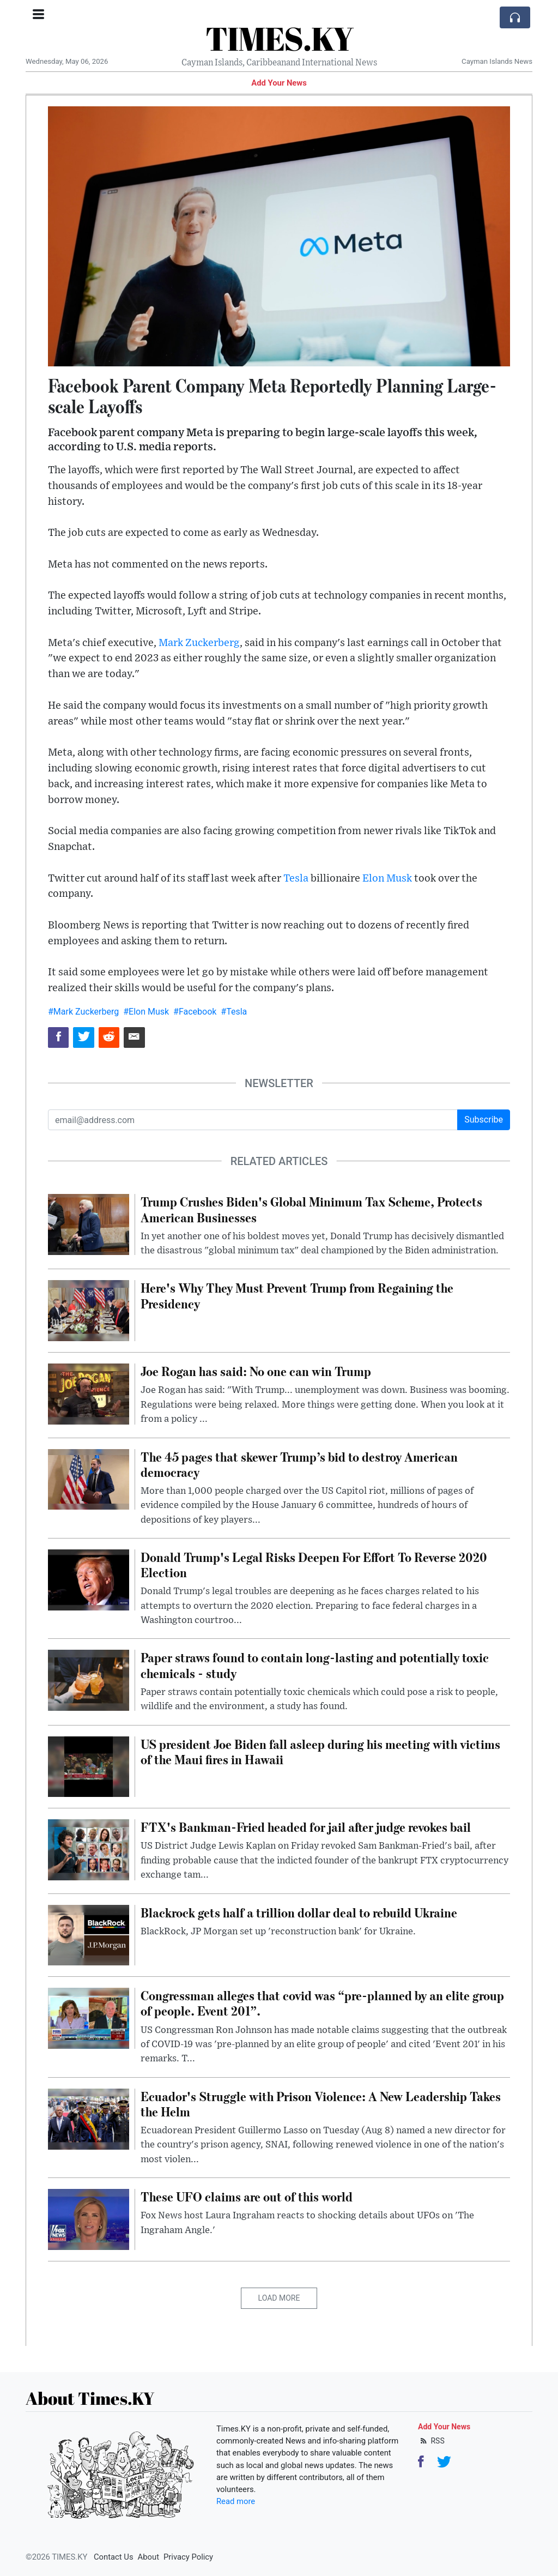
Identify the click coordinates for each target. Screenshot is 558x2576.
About (148, 2557)
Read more (235, 2501)
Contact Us (114, 2557)
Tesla (295, 878)
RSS (431, 2440)
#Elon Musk (146, 1011)
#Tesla (234, 1011)
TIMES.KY (279, 38)
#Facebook (194, 1011)
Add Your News (279, 83)
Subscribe (483, 1119)
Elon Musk (387, 878)
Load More (279, 2298)
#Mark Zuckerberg (83, 1011)
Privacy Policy (188, 2557)
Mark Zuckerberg (199, 643)
